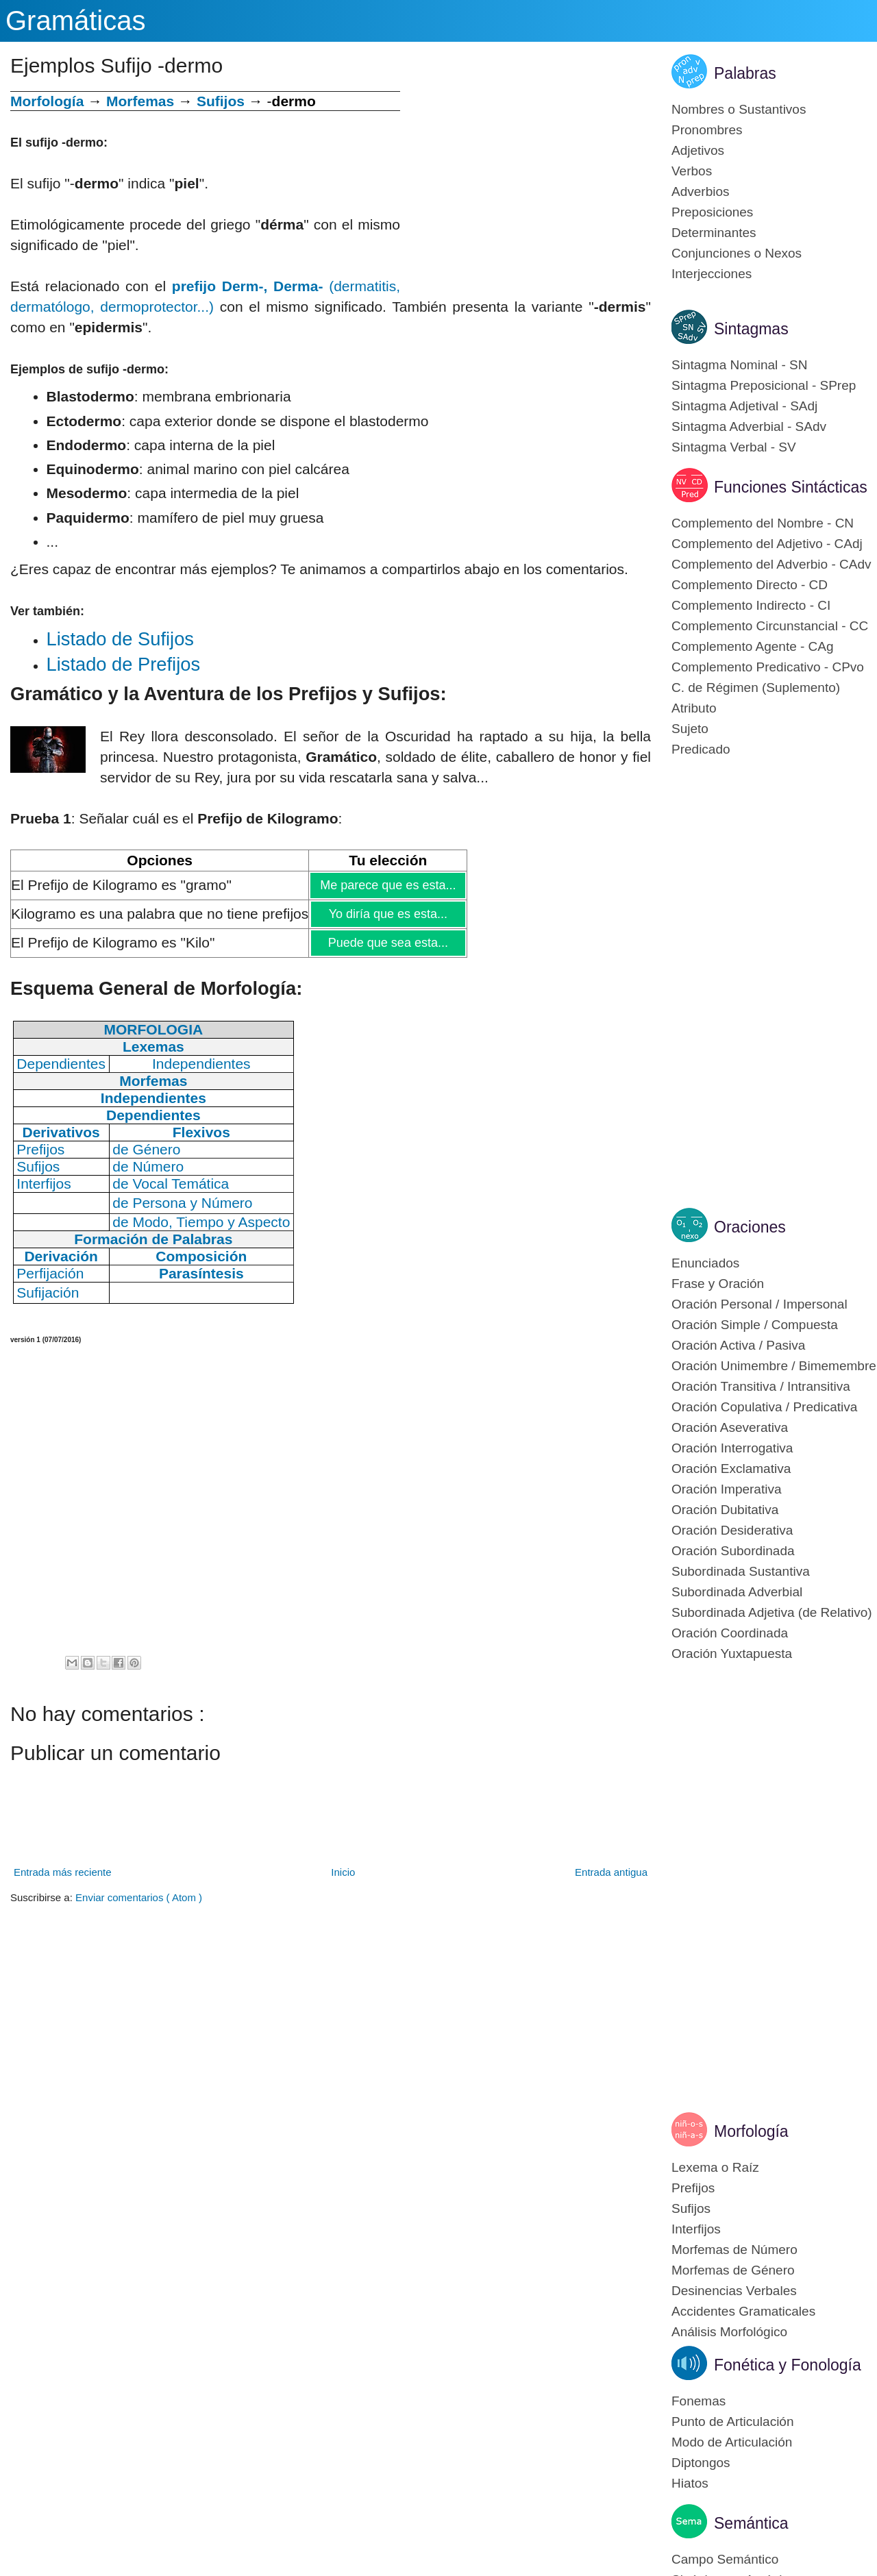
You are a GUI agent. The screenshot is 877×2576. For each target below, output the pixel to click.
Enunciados (705, 1263)
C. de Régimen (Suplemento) (755, 687)
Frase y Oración (717, 1283)
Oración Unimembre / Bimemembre (773, 1366)
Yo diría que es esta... (388, 914)
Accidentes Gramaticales (743, 2311)
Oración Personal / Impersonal (759, 1304)
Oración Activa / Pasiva (738, 1345)
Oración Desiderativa (732, 1530)
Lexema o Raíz (715, 2167)
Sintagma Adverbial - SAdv (748, 426)
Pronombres (707, 130)
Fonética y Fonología (787, 2365)
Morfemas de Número (734, 2249)
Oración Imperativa (726, 1489)
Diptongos (700, 2462)
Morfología (751, 2131)
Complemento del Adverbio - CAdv (771, 564)
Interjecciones (711, 274)
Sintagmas (751, 329)
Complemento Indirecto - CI (750, 605)
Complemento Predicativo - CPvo (767, 667)
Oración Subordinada (733, 1551)
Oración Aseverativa (729, 1427)
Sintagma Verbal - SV (733, 447)
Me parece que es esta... (387, 885)
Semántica (751, 2523)
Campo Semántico (724, 2559)
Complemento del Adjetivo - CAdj (767, 543)
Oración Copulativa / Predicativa (764, 1407)
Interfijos (696, 2229)
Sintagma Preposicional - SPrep (763, 385)
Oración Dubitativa (724, 1509)
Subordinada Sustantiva (740, 1571)
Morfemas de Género (733, 2270)
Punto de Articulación (732, 2421)
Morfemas (140, 101)
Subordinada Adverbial (736, 1592)
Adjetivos (697, 150)
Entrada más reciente (63, 1872)
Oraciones (750, 1227)
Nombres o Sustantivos (738, 109)
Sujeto (689, 728)
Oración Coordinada (729, 1633)
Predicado (700, 749)
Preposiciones (712, 212)
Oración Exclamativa (731, 1468)
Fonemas (698, 2401)
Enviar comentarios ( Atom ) (138, 1897)
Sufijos (221, 101)
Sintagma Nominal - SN (739, 365)
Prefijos (693, 2188)
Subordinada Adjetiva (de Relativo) (771, 1612)
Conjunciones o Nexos (736, 253)
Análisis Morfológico (729, 2332)
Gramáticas (75, 20)
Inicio (343, 1872)
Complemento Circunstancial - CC (769, 626)
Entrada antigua (611, 1872)
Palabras (745, 73)
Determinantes (713, 232)
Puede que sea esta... (387, 943)
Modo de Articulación (731, 2442)
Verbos (691, 171)
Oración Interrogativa (732, 1448)
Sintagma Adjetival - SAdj (744, 406)
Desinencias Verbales (734, 2290)
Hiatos (689, 2483)
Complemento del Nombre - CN (762, 523)
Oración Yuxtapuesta (731, 1653)
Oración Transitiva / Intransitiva (760, 1386)
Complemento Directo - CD (749, 585)
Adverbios (700, 191)
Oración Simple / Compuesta (754, 1324)
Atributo (693, 708)
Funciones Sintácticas (790, 487)
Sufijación (47, 1292)
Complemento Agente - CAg (752, 646)
